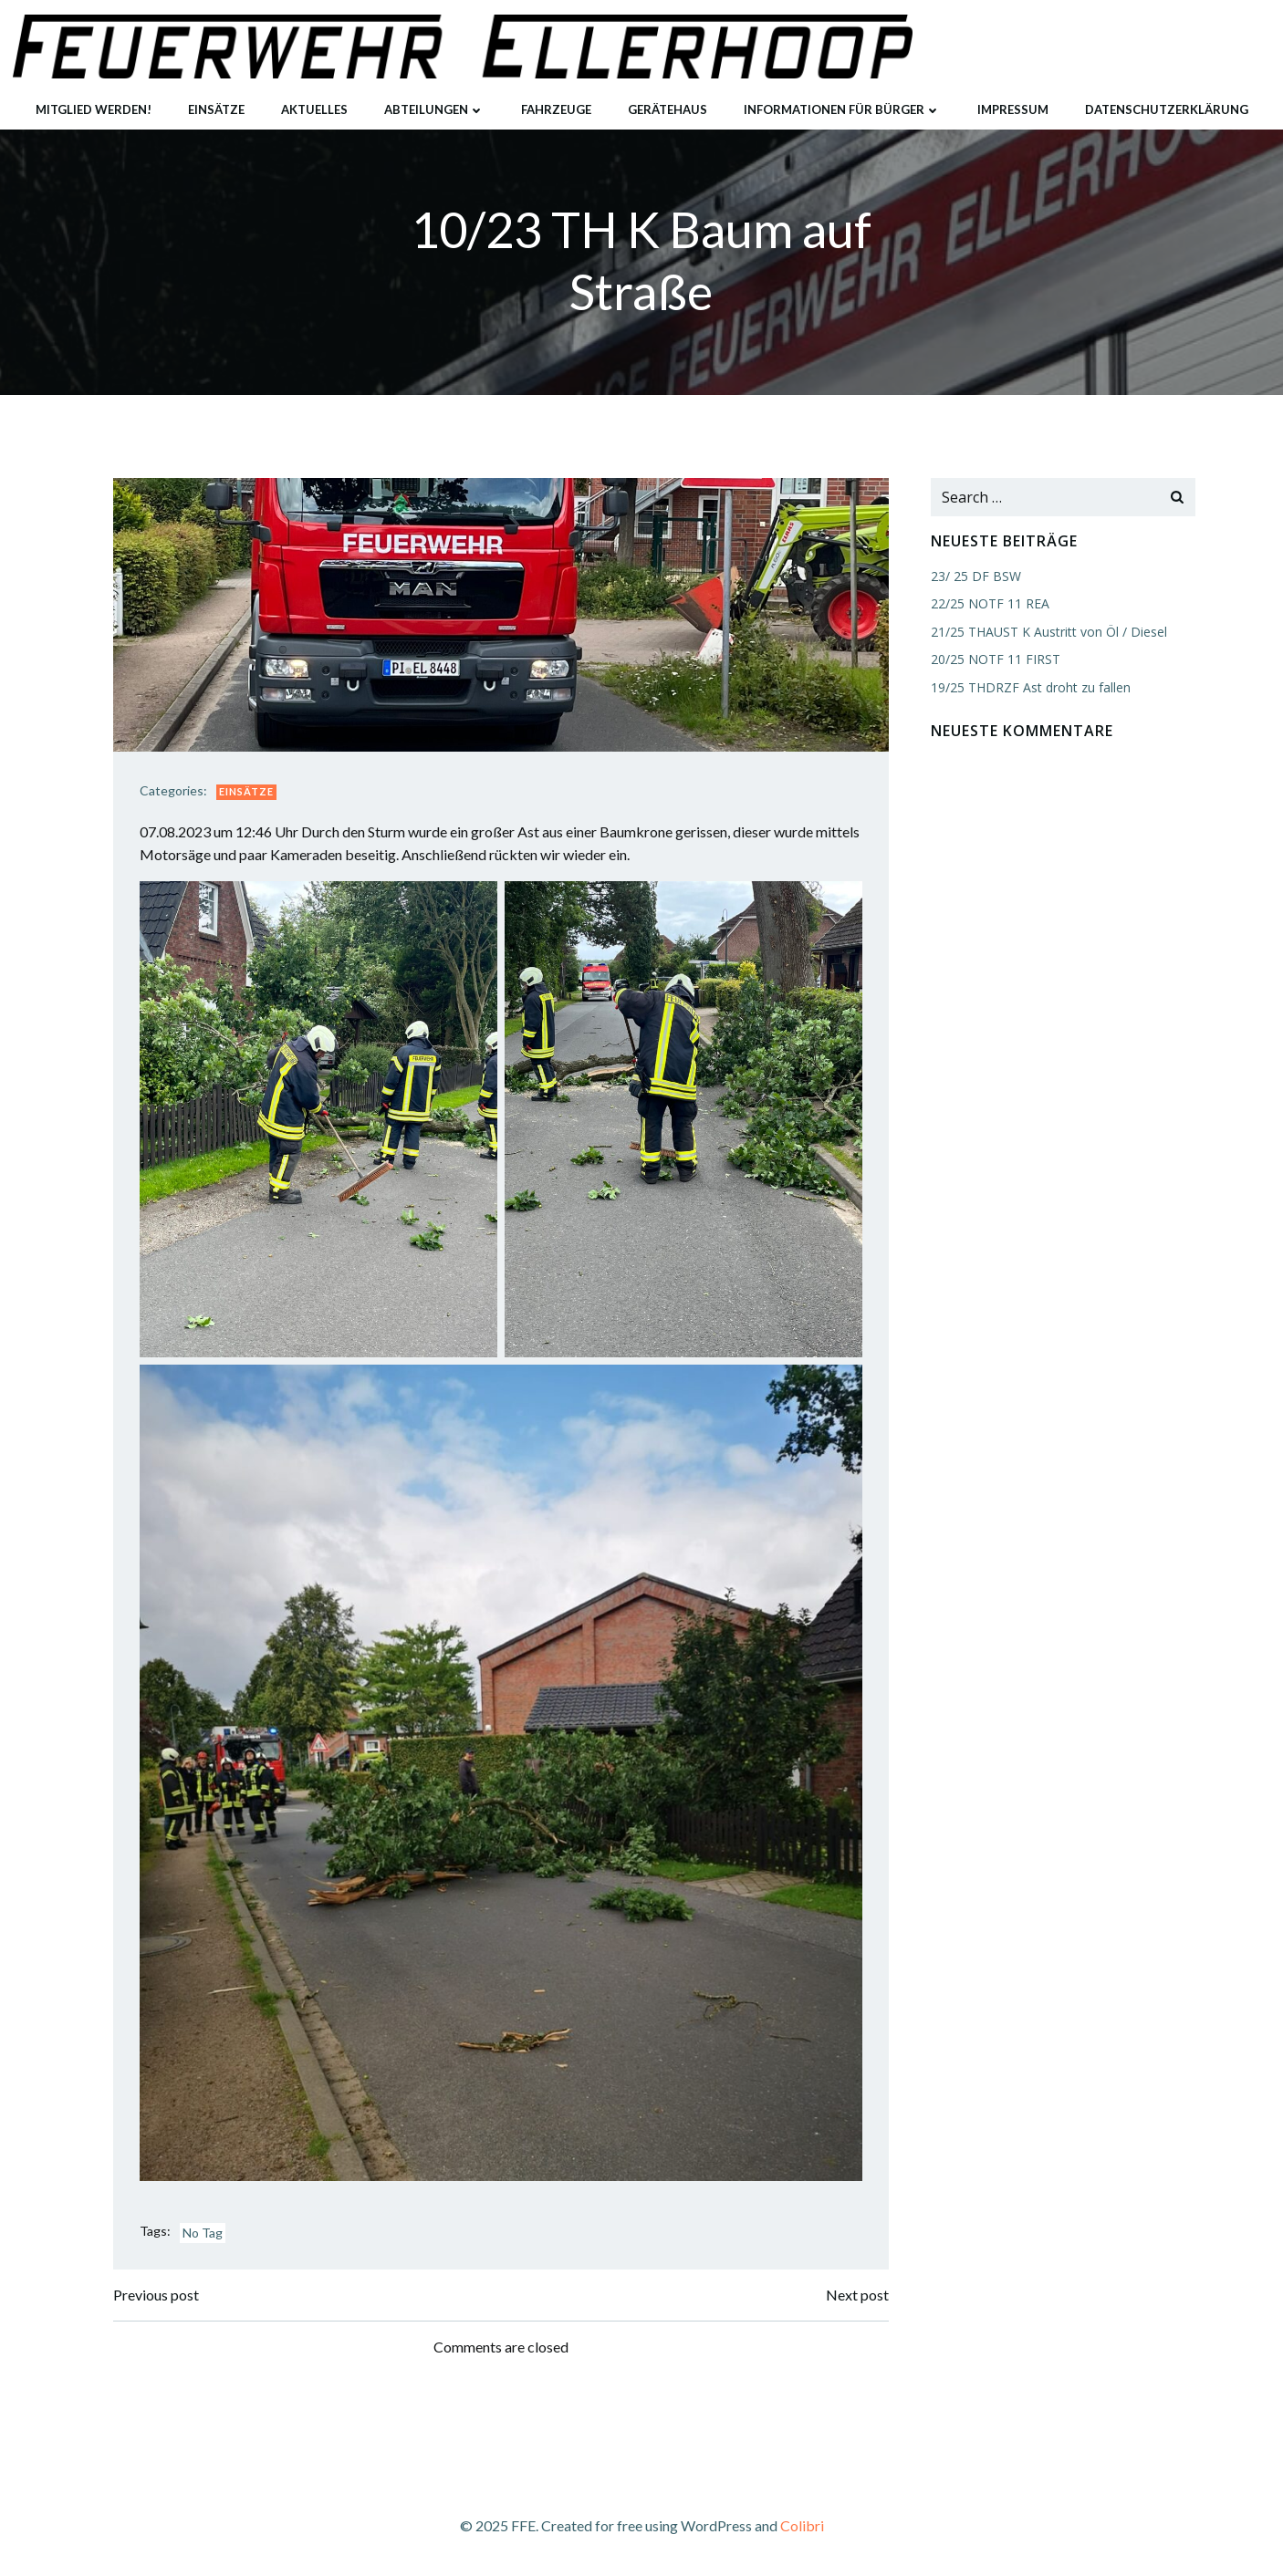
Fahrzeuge (556, 108)
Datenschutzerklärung (1166, 108)
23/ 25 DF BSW (975, 577)
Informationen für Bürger (842, 108)
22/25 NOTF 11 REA (989, 604)
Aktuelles (314, 108)
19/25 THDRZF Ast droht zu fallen (1030, 687)
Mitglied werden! (93, 108)
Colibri (802, 2522)
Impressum (1012, 108)
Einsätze (216, 108)
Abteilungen (434, 108)
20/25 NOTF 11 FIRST (994, 660)
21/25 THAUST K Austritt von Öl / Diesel (1048, 631)
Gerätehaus (667, 108)
